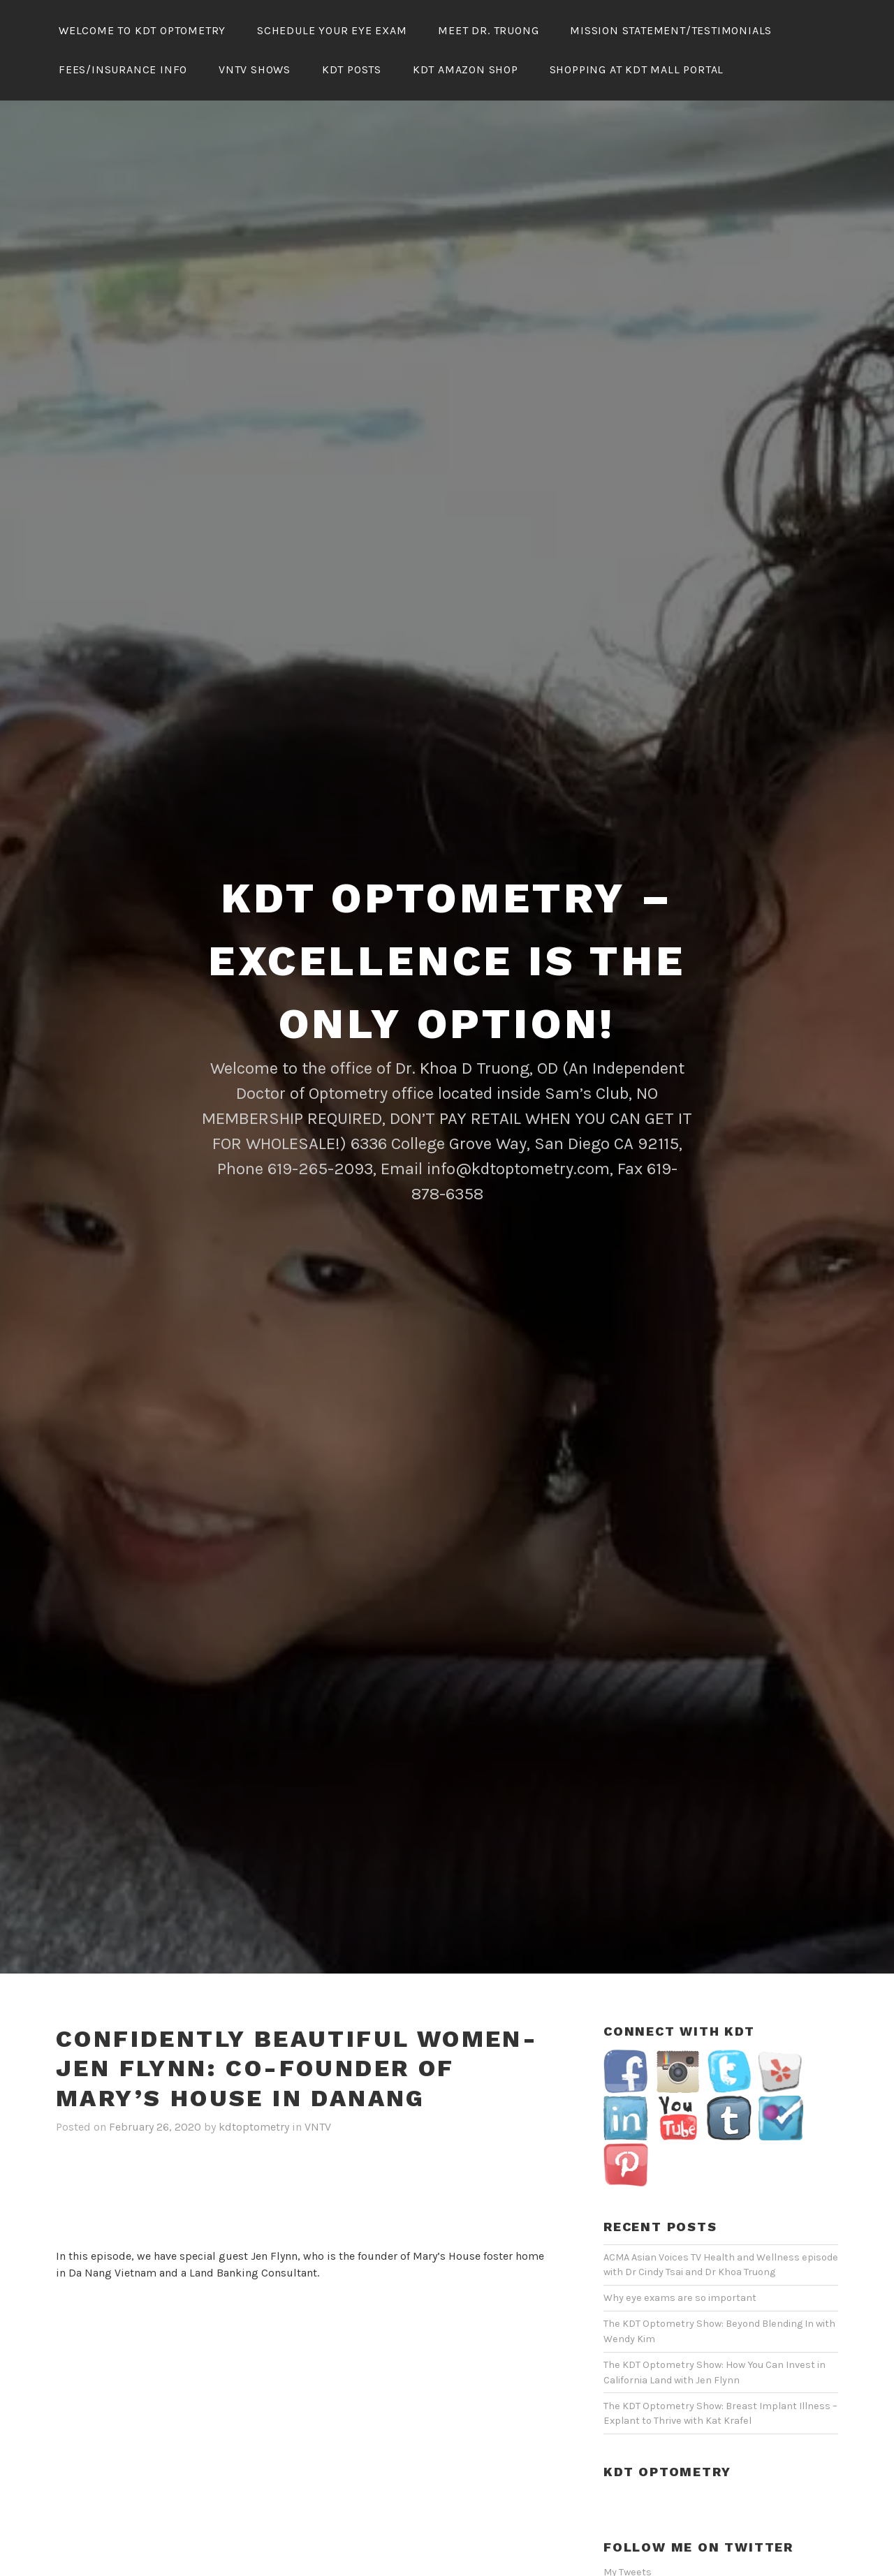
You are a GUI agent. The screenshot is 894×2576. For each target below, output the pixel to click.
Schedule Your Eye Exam (332, 30)
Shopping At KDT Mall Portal (637, 69)
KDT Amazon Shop (465, 69)
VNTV (318, 2085)
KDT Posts (351, 69)
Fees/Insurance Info (123, 69)
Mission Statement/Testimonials (671, 30)
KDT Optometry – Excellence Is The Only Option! (447, 919)
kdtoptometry (254, 2085)
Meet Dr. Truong (488, 30)
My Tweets (627, 2531)
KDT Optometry (667, 2430)
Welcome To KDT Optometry (142, 30)
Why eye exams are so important (679, 2257)
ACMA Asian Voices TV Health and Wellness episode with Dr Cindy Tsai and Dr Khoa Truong (720, 2223)
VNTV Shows (255, 69)
